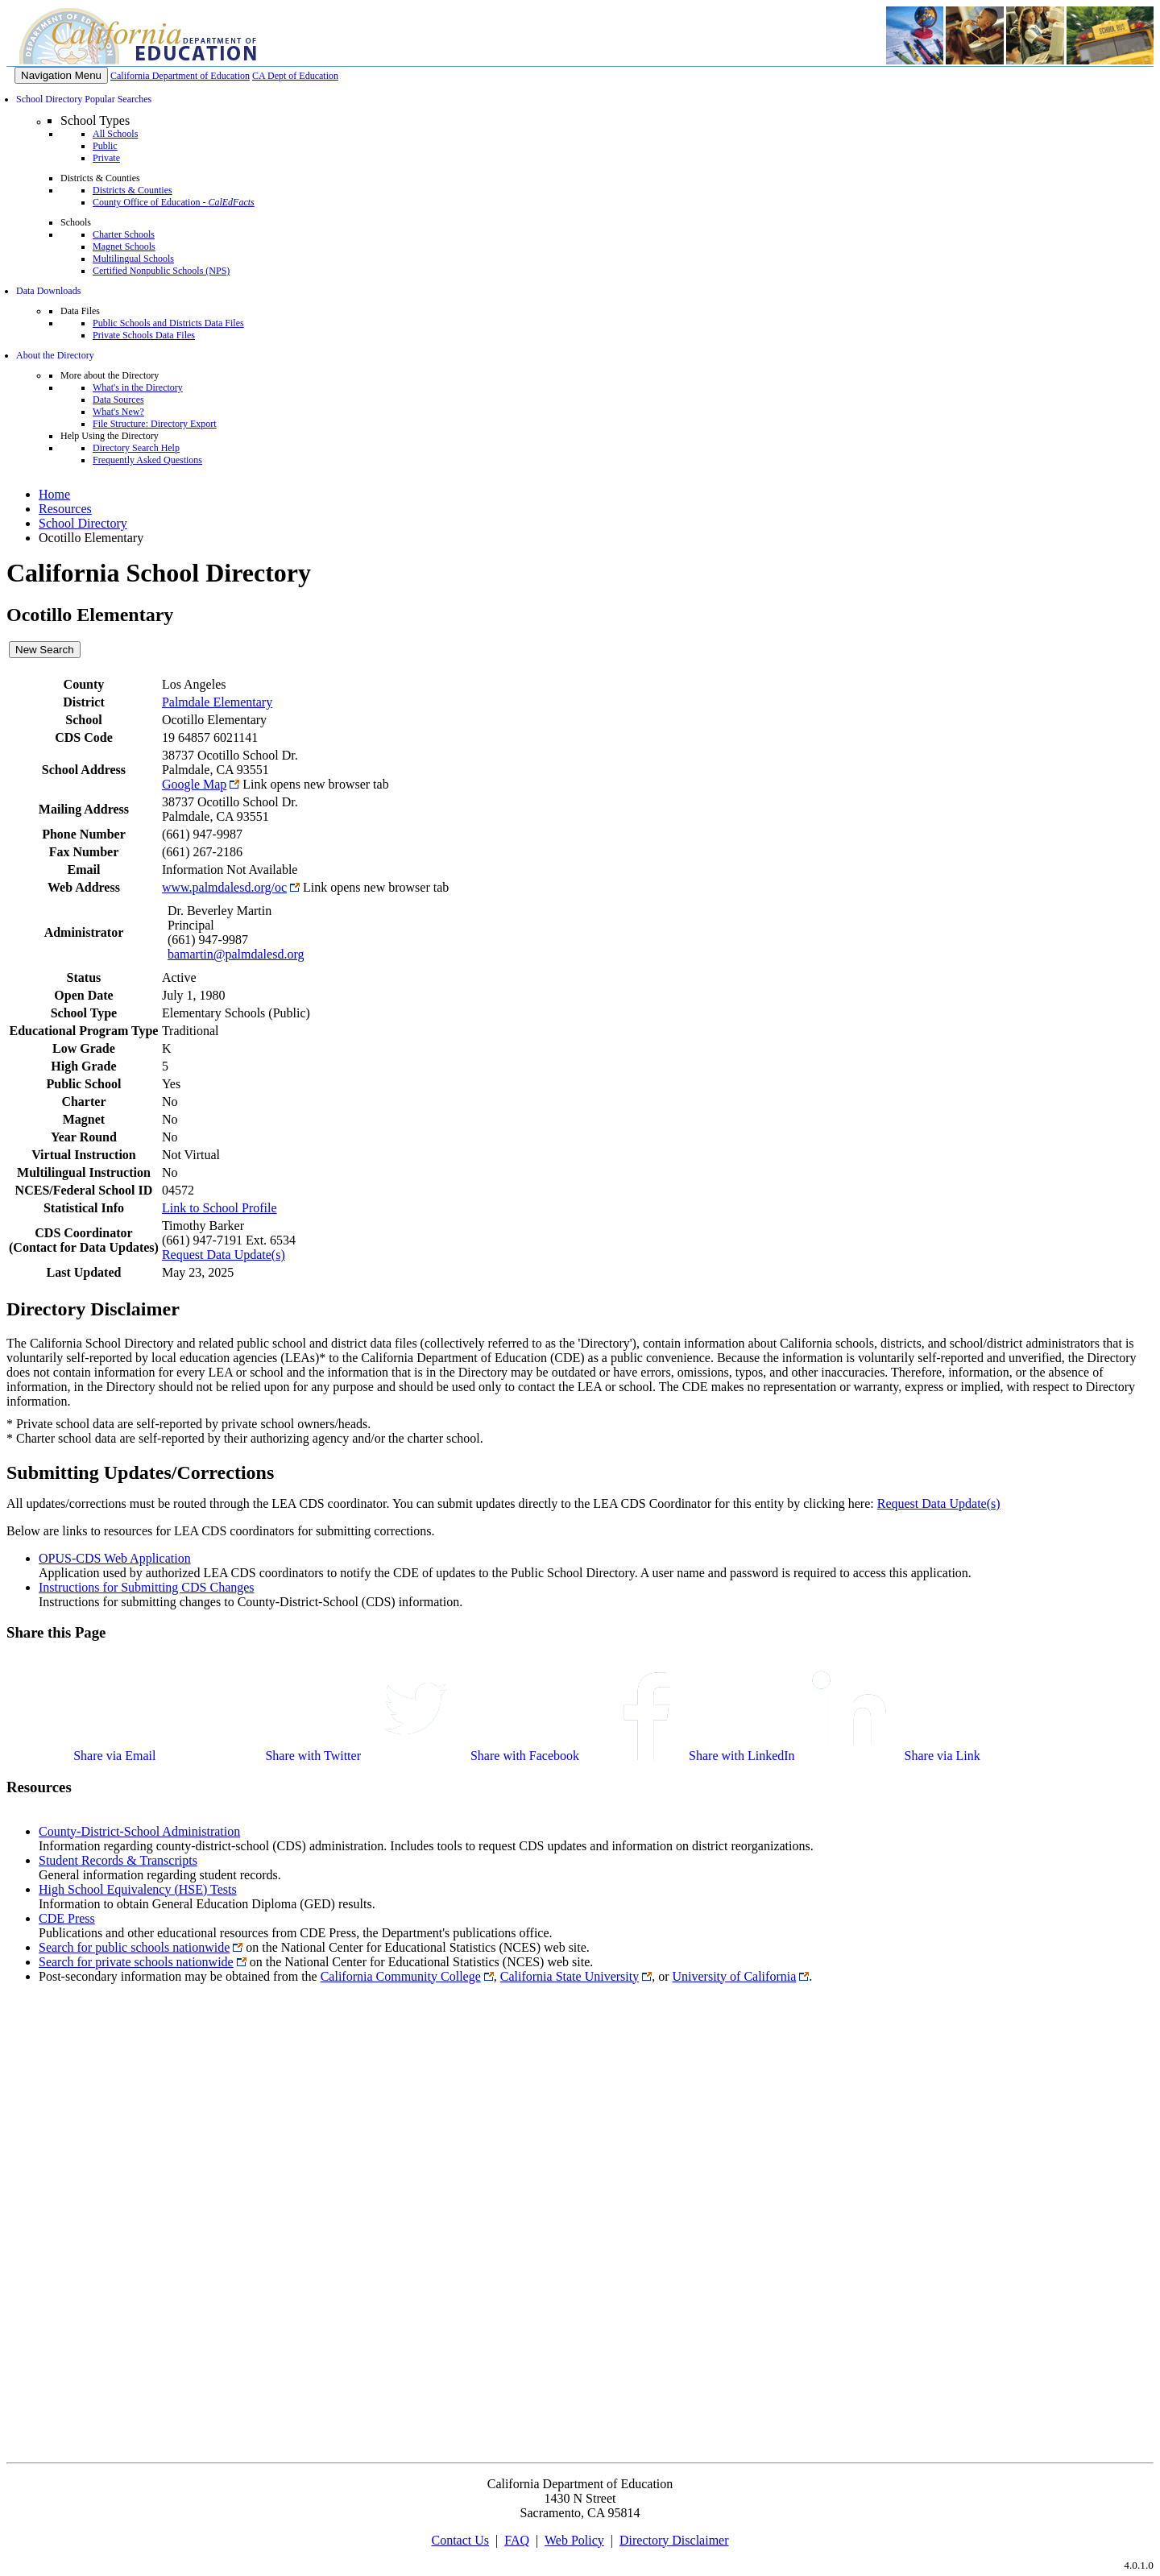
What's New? (118, 411)
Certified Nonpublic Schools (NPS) (161, 270)
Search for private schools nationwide (136, 1962)
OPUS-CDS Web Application (115, 1558)
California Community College (401, 1976)
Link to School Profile (219, 1208)
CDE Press (67, 1918)
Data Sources (118, 399)
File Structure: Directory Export (155, 423)
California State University (569, 1976)
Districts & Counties (132, 190)
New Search (44, 650)
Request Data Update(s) (223, 1254)
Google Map (194, 784)
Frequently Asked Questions (147, 460)
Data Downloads (48, 290)
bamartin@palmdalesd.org (236, 954)
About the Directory (55, 355)
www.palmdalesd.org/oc (224, 887)
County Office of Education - (174, 202)
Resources (65, 509)
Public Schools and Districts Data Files (168, 323)
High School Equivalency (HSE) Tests (138, 1889)
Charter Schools (124, 234)
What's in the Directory (138, 387)
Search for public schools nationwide (134, 1947)
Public (105, 145)
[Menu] (61, 75)
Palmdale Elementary (217, 702)
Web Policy (574, 2540)
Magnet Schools (124, 246)
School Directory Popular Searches (83, 99)
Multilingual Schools (133, 258)
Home (54, 494)
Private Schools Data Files (144, 335)
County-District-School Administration (139, 1831)
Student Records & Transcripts (118, 1860)
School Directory (83, 523)
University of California (735, 1976)
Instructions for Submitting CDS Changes (147, 1587)
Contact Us (460, 2540)
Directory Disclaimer (674, 2540)
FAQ (516, 2540)
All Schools (115, 133)
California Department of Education (180, 75)
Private (106, 158)
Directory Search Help (136, 447)
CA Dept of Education (295, 75)
